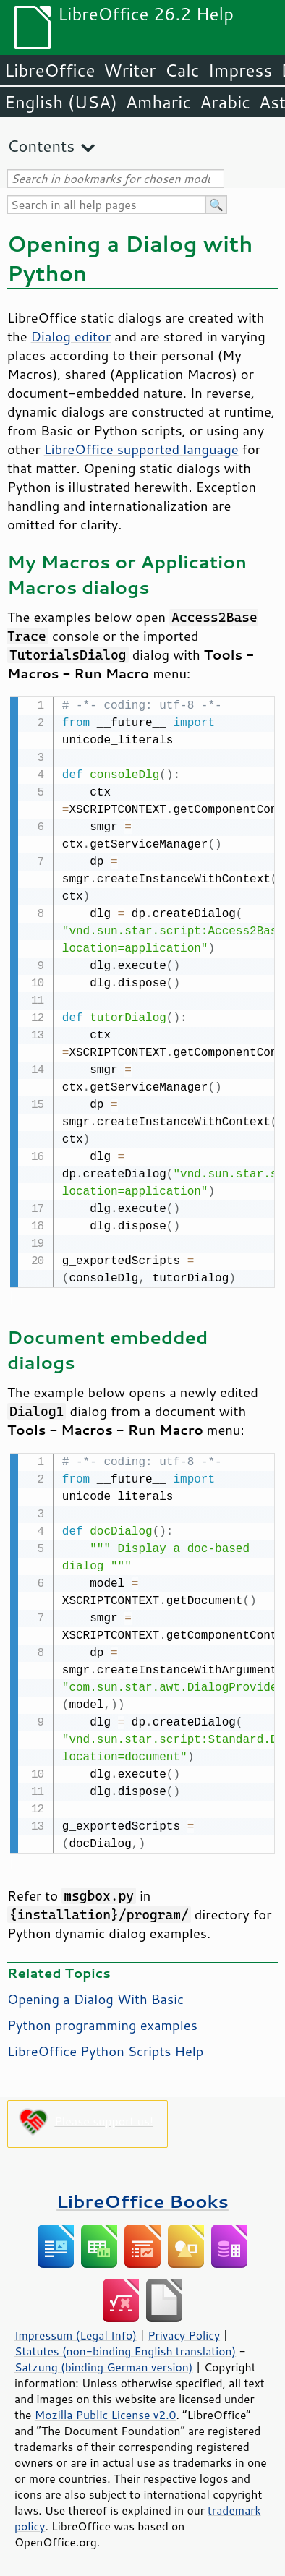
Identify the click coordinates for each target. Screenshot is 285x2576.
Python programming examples (102, 2022)
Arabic (225, 102)
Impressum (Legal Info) (75, 2332)
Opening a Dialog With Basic (95, 1996)
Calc (182, 70)
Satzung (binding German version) (103, 2364)
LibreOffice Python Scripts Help (105, 2048)
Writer (129, 70)
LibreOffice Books (142, 2198)
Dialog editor (71, 336)
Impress (240, 70)
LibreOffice (49, 70)
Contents (41, 146)
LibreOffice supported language (141, 449)
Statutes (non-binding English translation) (125, 2348)
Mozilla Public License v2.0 (105, 2412)
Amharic (158, 102)
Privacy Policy (184, 2332)
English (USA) (60, 102)
